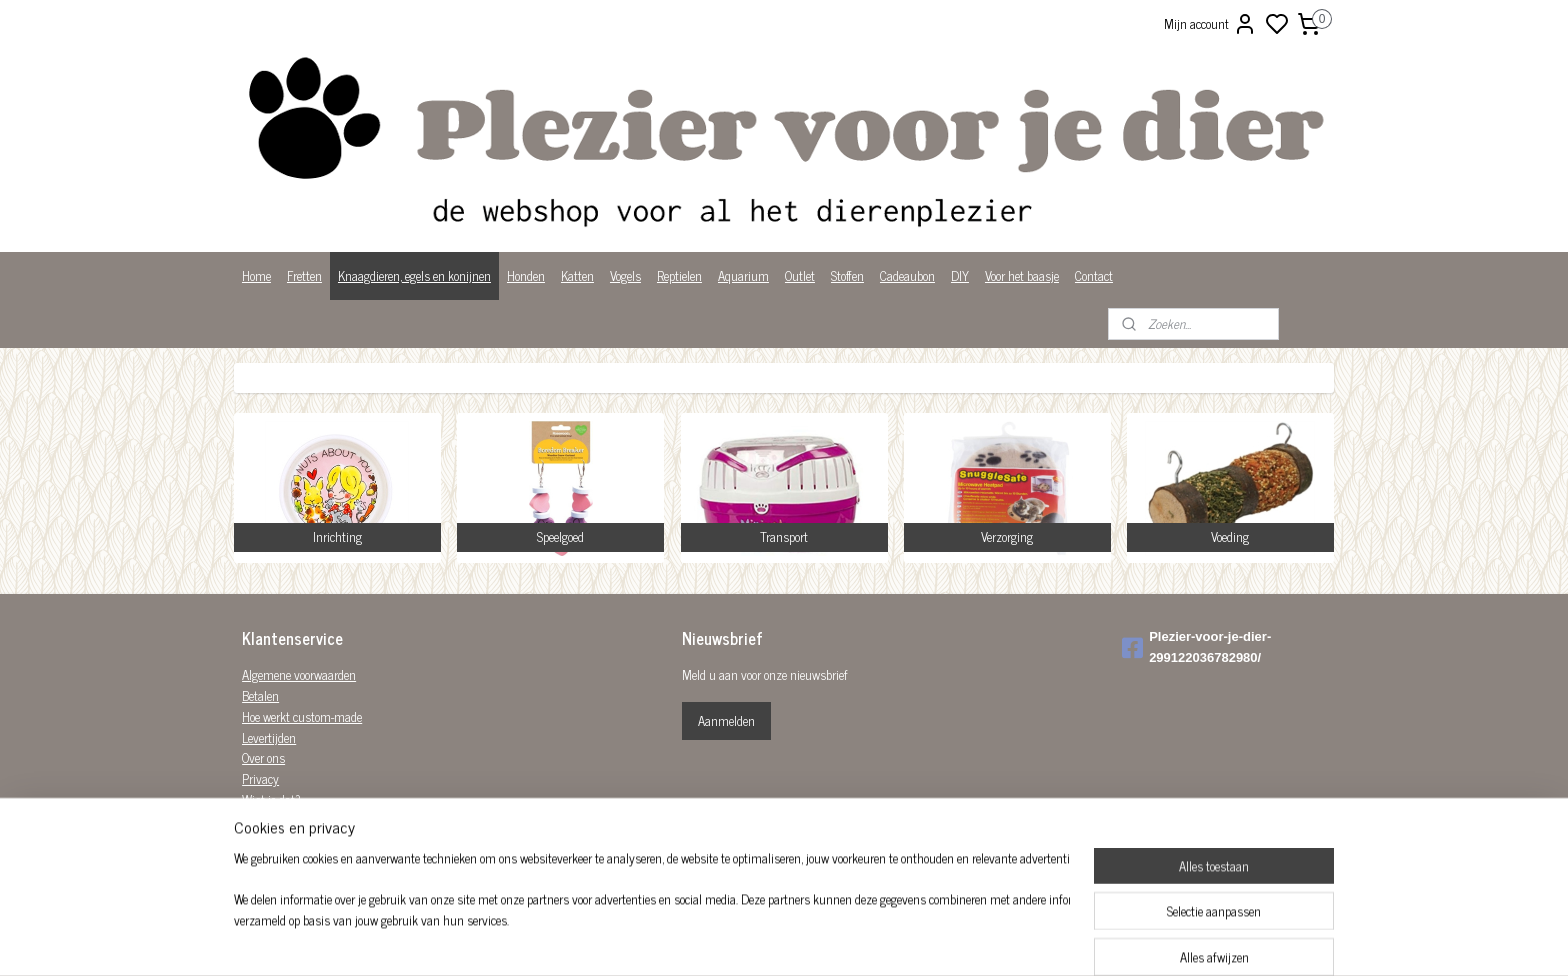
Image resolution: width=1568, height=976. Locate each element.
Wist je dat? (271, 799)
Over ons (263, 757)
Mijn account (1210, 24)
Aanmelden (726, 720)
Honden (526, 275)
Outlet (800, 275)
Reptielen (679, 275)
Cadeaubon (907, 275)
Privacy (260, 778)
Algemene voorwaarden (299, 674)
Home (256, 275)
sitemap (806, 939)
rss (836, 939)
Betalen (260, 695)
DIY (960, 275)
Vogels (625, 275)
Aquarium (743, 275)
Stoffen (847, 275)
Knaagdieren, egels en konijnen (414, 275)
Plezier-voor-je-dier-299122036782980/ (1196, 647)
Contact (1094, 275)
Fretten (304, 275)
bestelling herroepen (891, 939)
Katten (577, 275)
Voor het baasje (1022, 275)
